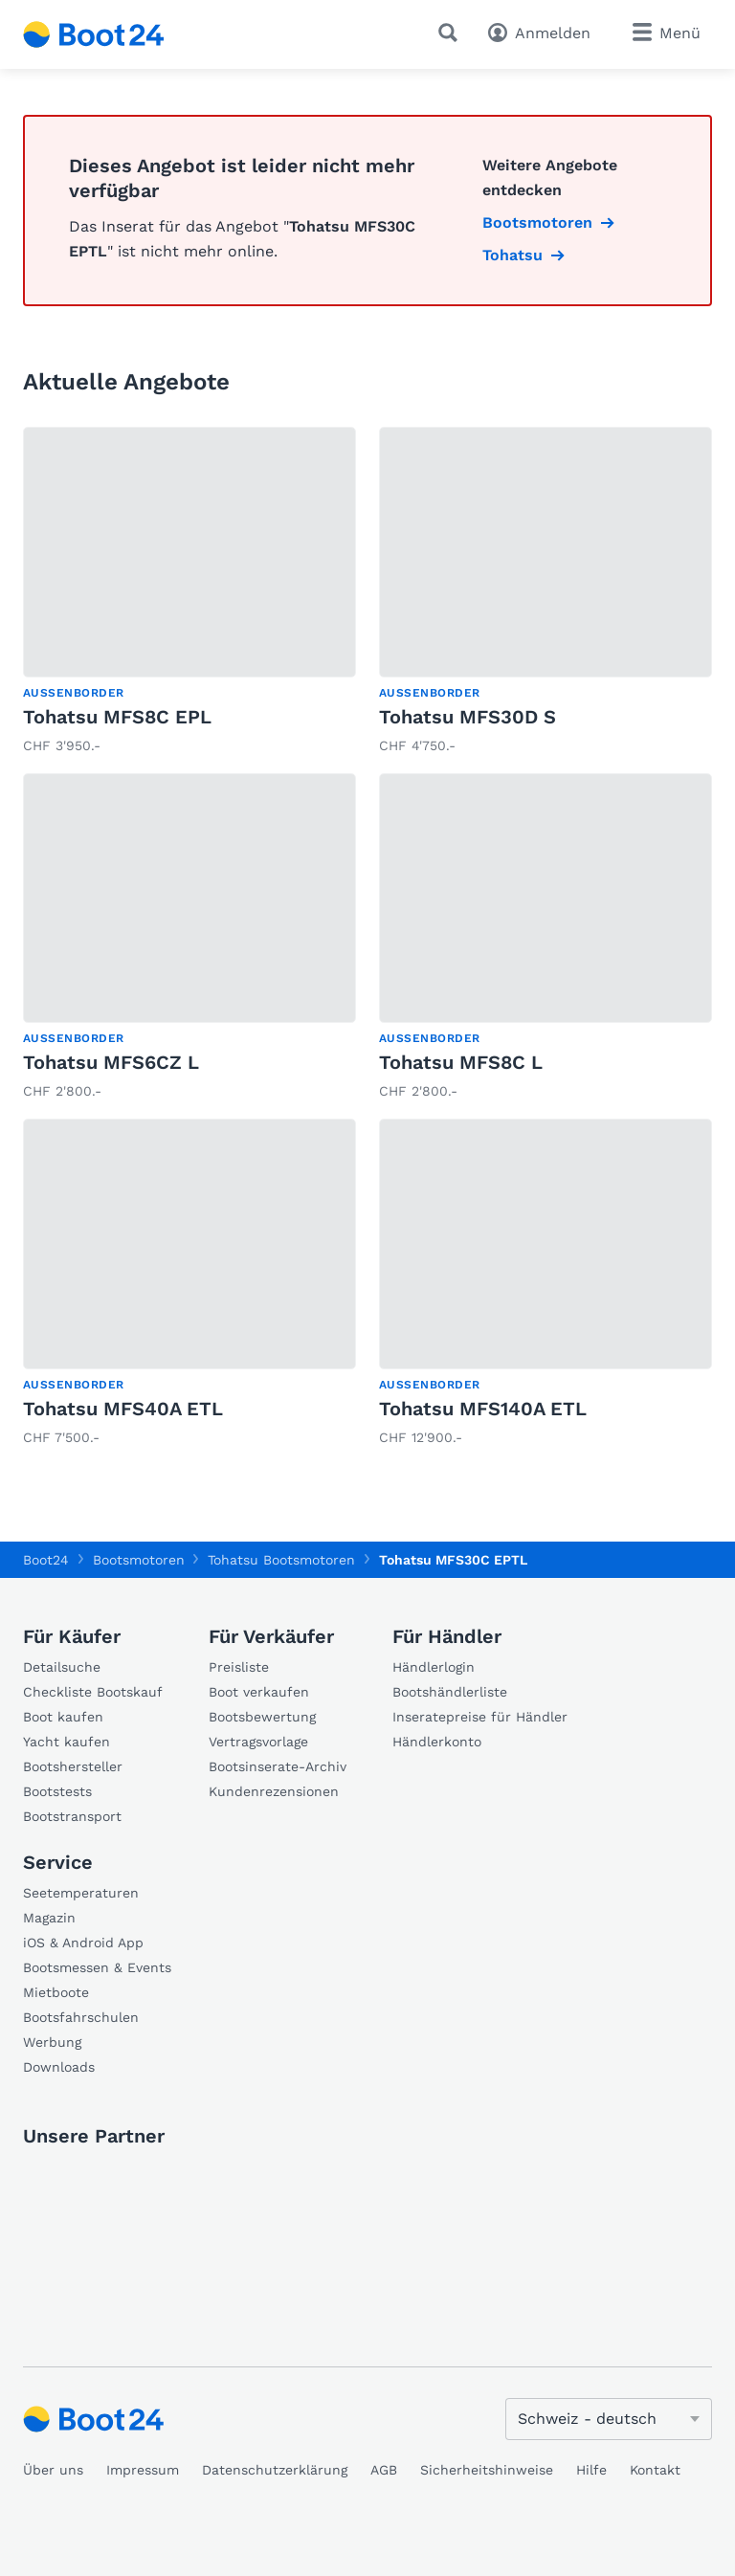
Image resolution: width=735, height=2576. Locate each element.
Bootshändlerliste (449, 1691)
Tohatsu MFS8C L (461, 1062)
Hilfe (591, 2469)
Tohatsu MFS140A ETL (483, 1408)
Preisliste (239, 1667)
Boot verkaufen (259, 1691)
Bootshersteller (72, 1766)
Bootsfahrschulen (81, 2017)
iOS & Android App (83, 1942)
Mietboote (56, 1992)
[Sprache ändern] (608, 2419)
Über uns (53, 2469)
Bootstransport (72, 1816)
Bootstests (57, 1791)
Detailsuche (61, 1667)
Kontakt (655, 2469)
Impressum (142, 2469)
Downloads (59, 2067)
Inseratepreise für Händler (480, 1716)
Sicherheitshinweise (486, 2469)
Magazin (49, 1917)
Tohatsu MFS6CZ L (111, 1062)
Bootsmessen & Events (97, 1967)
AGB (383, 2469)
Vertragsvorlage (258, 1741)
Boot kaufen (63, 1716)
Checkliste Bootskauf (93, 1691)
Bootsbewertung (262, 1716)
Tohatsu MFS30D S (467, 716)
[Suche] (452, 32)
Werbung (52, 2042)
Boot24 (46, 1559)
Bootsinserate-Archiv (277, 1766)
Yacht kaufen (66, 1741)
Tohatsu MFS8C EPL (117, 716)
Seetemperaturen (81, 1892)
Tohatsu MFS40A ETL (123, 1408)
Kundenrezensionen (274, 1791)
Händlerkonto (436, 1741)
